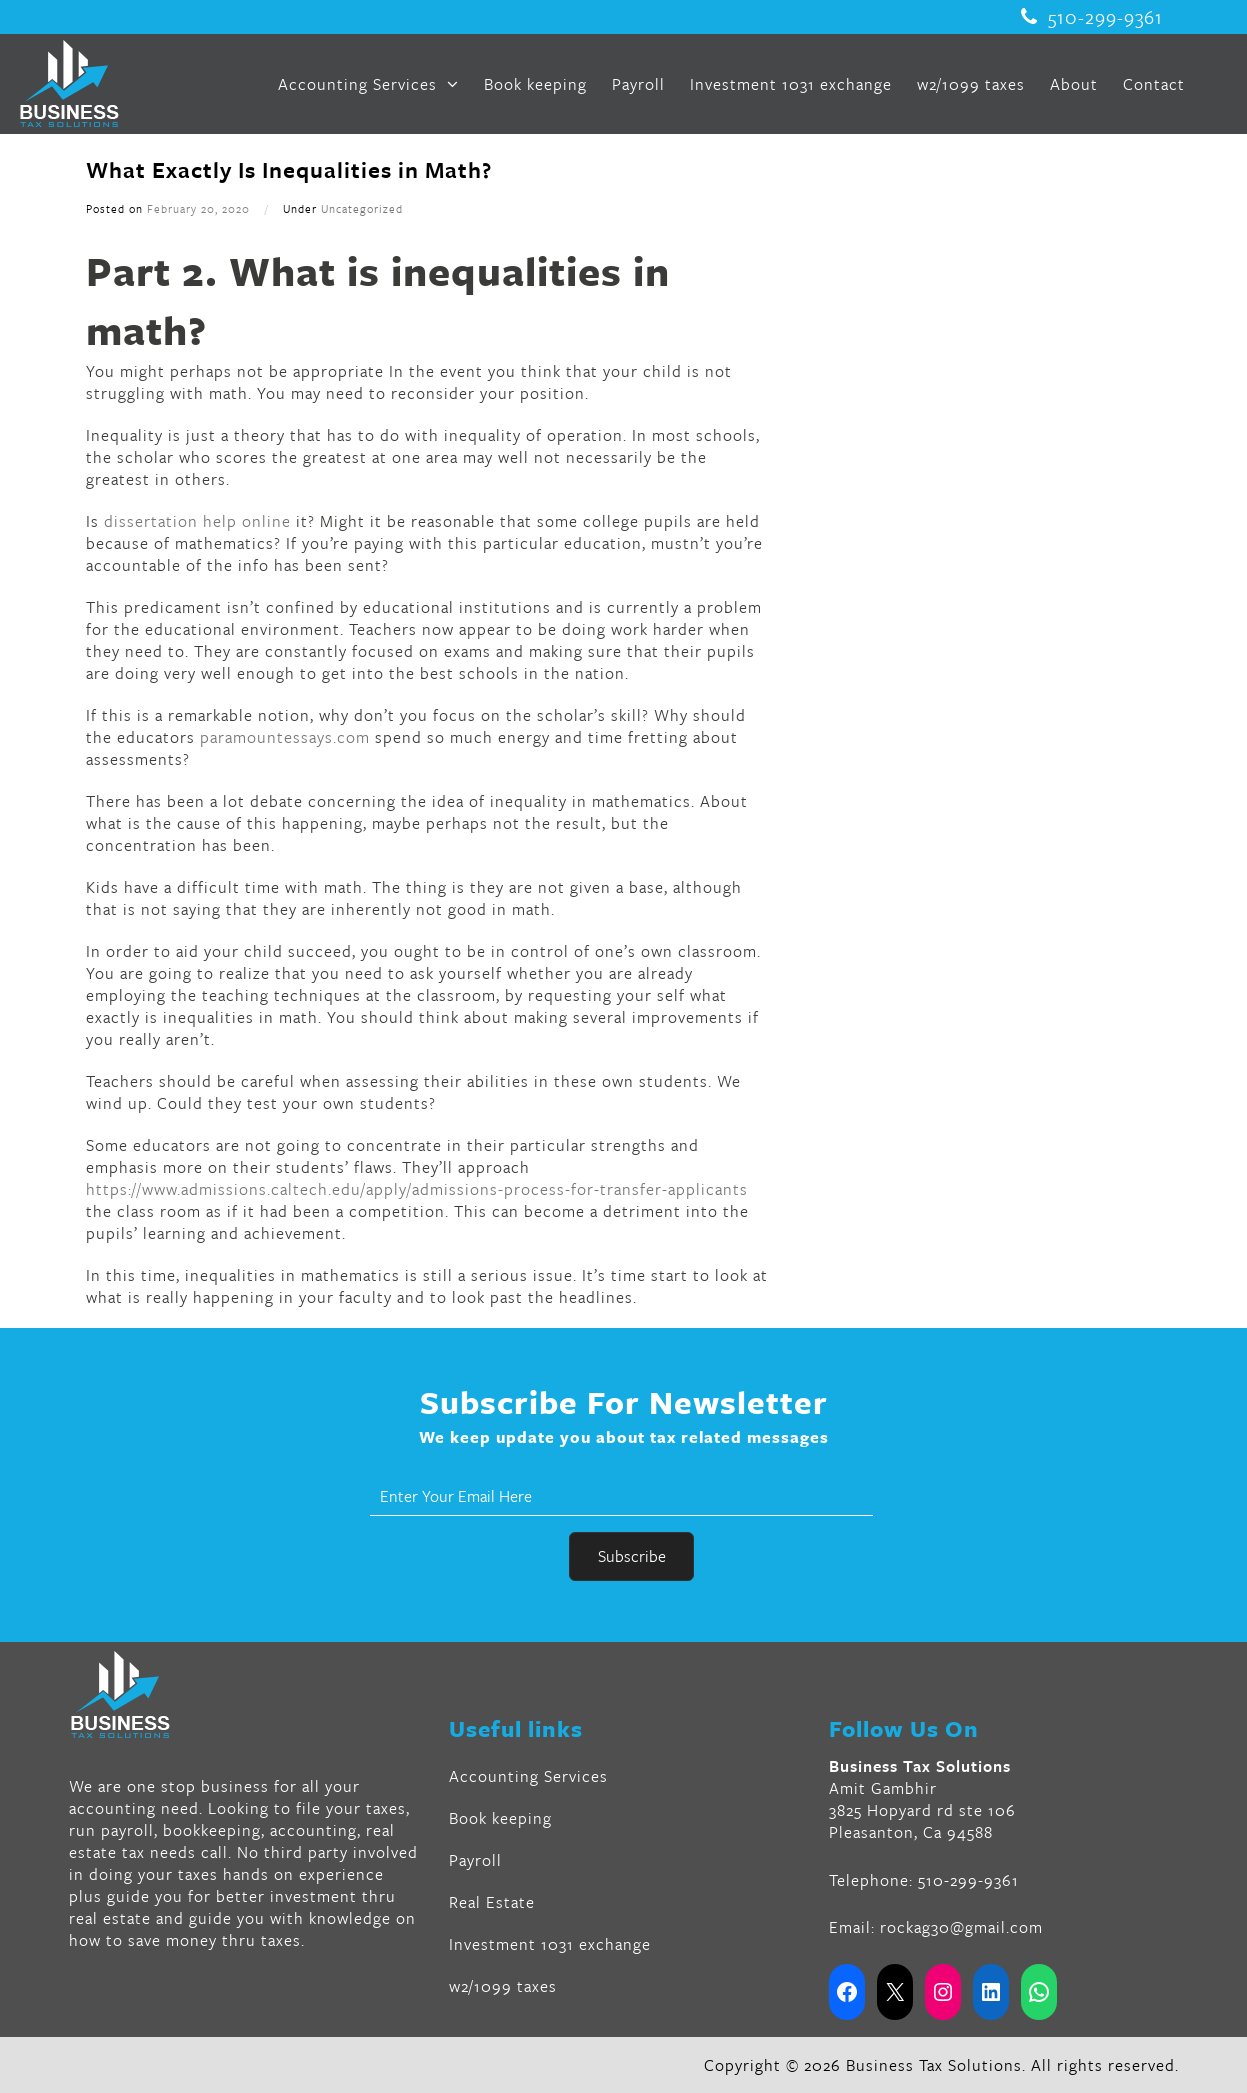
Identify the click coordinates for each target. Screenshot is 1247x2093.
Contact (1154, 84)
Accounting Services (368, 84)
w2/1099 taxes (971, 84)
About (1074, 84)
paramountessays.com (285, 737)
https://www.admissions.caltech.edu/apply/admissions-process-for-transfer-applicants (417, 1189)
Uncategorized (362, 208)
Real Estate (492, 1902)
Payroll (638, 84)
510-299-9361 (1092, 17)
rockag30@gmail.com (961, 1927)
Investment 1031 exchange (791, 84)
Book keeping (535, 84)
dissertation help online (197, 521)
